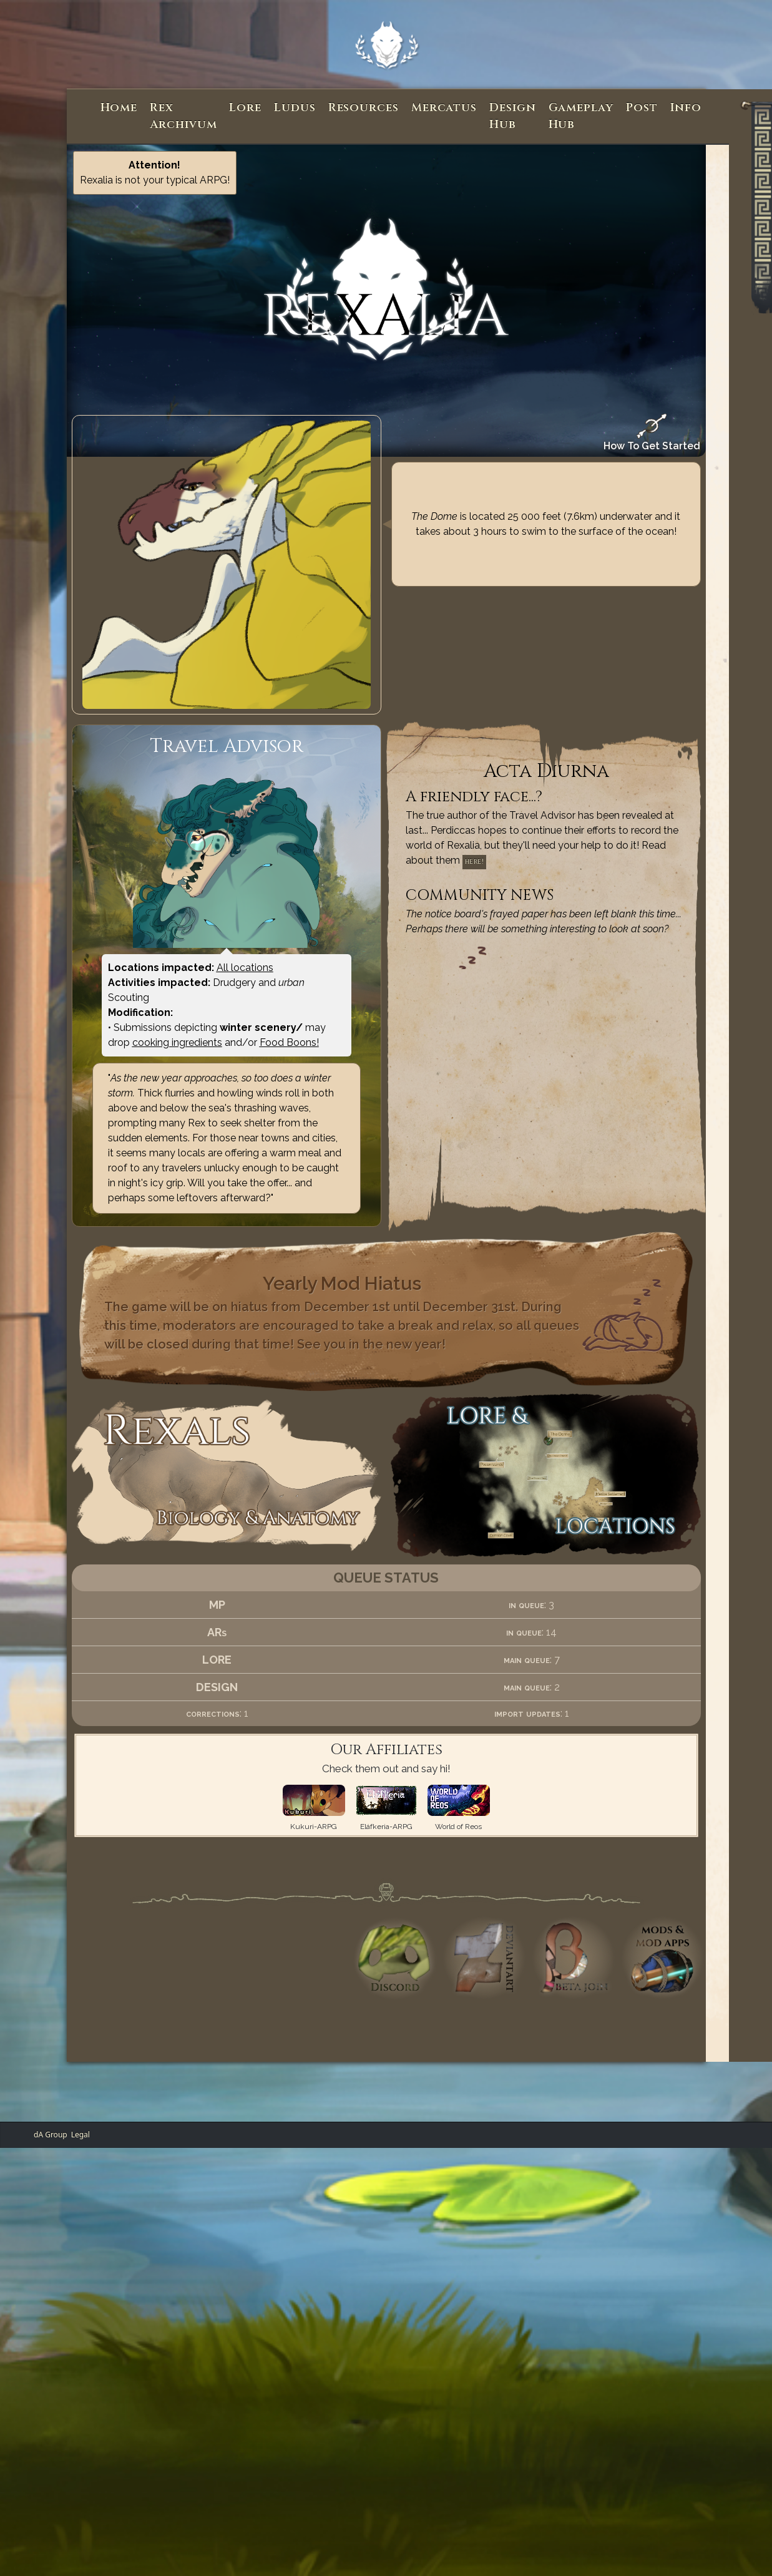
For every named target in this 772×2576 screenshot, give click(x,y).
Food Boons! (289, 1042)
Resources (363, 107)
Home (119, 107)
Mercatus (444, 107)
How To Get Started (651, 433)
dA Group (50, 2134)
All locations (245, 967)
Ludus (295, 107)
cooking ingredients (177, 1042)
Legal (80, 2134)
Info (686, 107)
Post (642, 107)
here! (474, 861)
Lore (245, 107)
